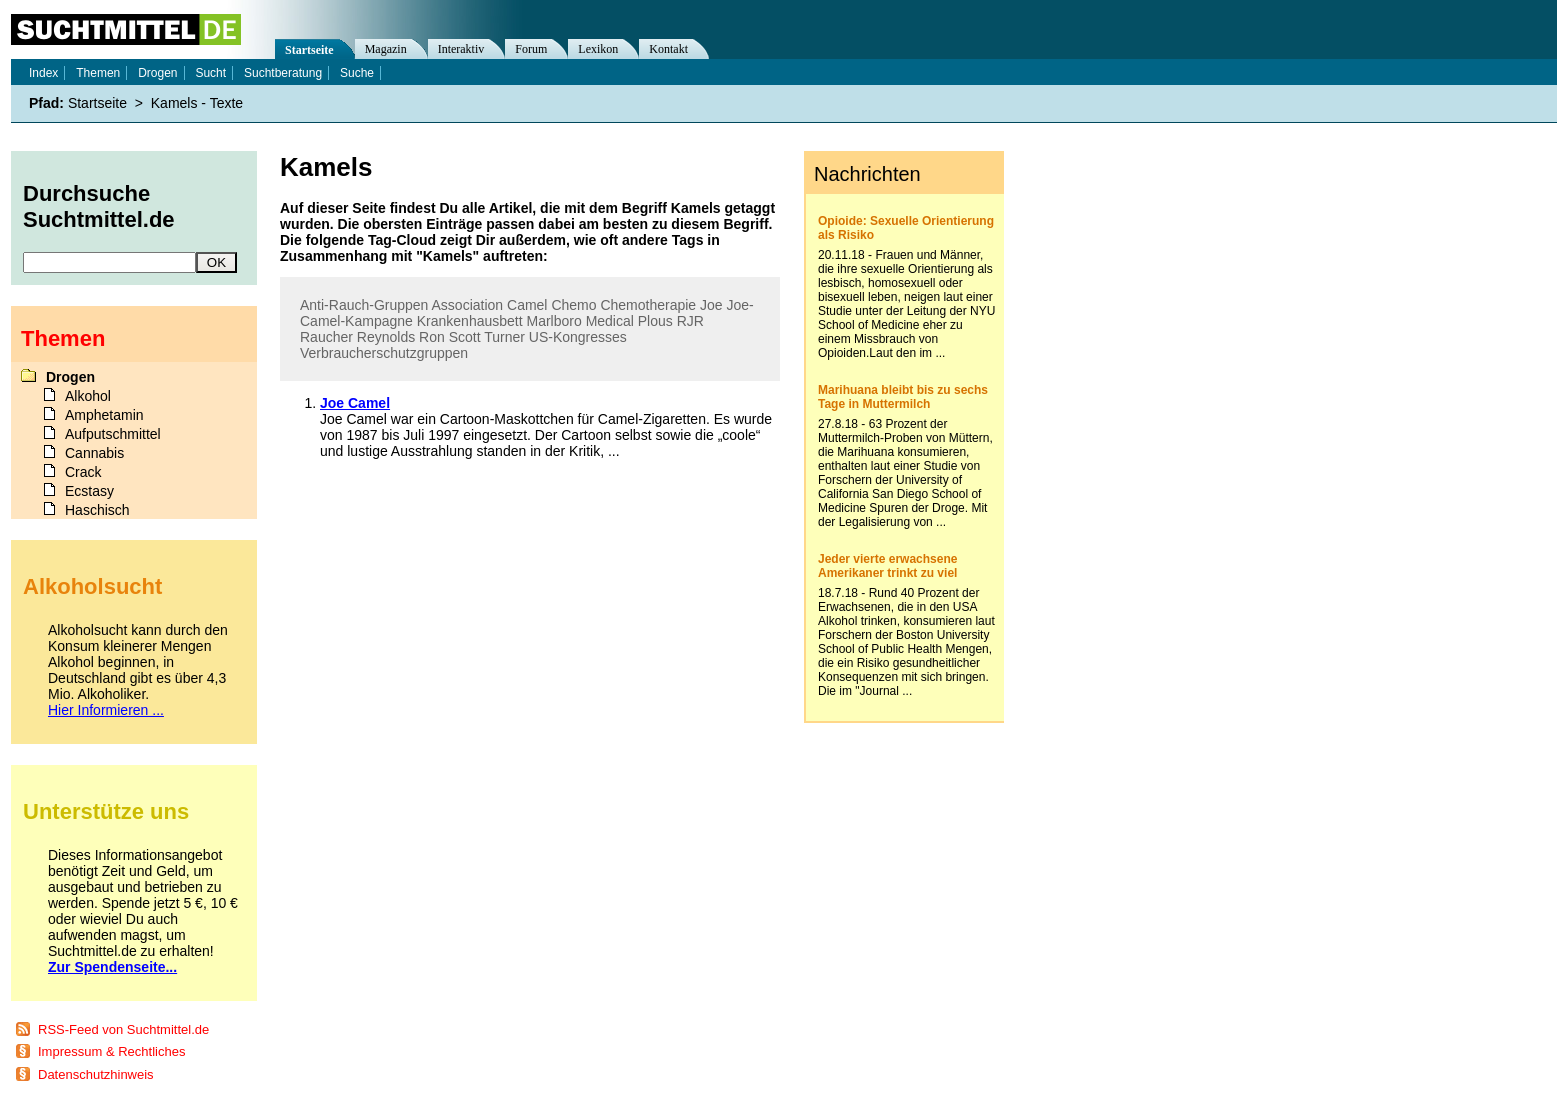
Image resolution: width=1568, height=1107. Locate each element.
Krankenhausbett (470, 321)
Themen (98, 73)
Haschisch (97, 510)
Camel (527, 305)
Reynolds (386, 337)
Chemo (573, 305)
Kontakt (668, 49)
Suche (357, 73)
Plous (655, 321)
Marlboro (553, 321)
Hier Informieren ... (106, 710)
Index (43, 73)
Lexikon (598, 49)
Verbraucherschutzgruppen (384, 353)
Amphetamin (104, 415)
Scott (465, 337)
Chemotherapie (648, 305)
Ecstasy (89, 491)
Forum (531, 49)
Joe (711, 305)
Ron (432, 337)
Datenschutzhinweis (96, 1074)
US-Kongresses (578, 337)
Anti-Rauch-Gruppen (364, 305)
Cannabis (94, 453)
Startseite (309, 50)
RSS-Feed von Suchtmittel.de (123, 1029)
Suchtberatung (283, 73)
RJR (690, 321)
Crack (83, 472)
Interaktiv (461, 49)
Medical (610, 321)
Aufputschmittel (113, 434)
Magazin (386, 49)
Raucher (326, 337)
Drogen (157, 73)
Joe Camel (355, 403)
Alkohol (88, 396)
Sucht (210, 73)
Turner (504, 337)
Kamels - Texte (197, 103)
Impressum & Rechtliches (111, 1051)
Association (468, 305)
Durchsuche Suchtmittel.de (99, 206)
